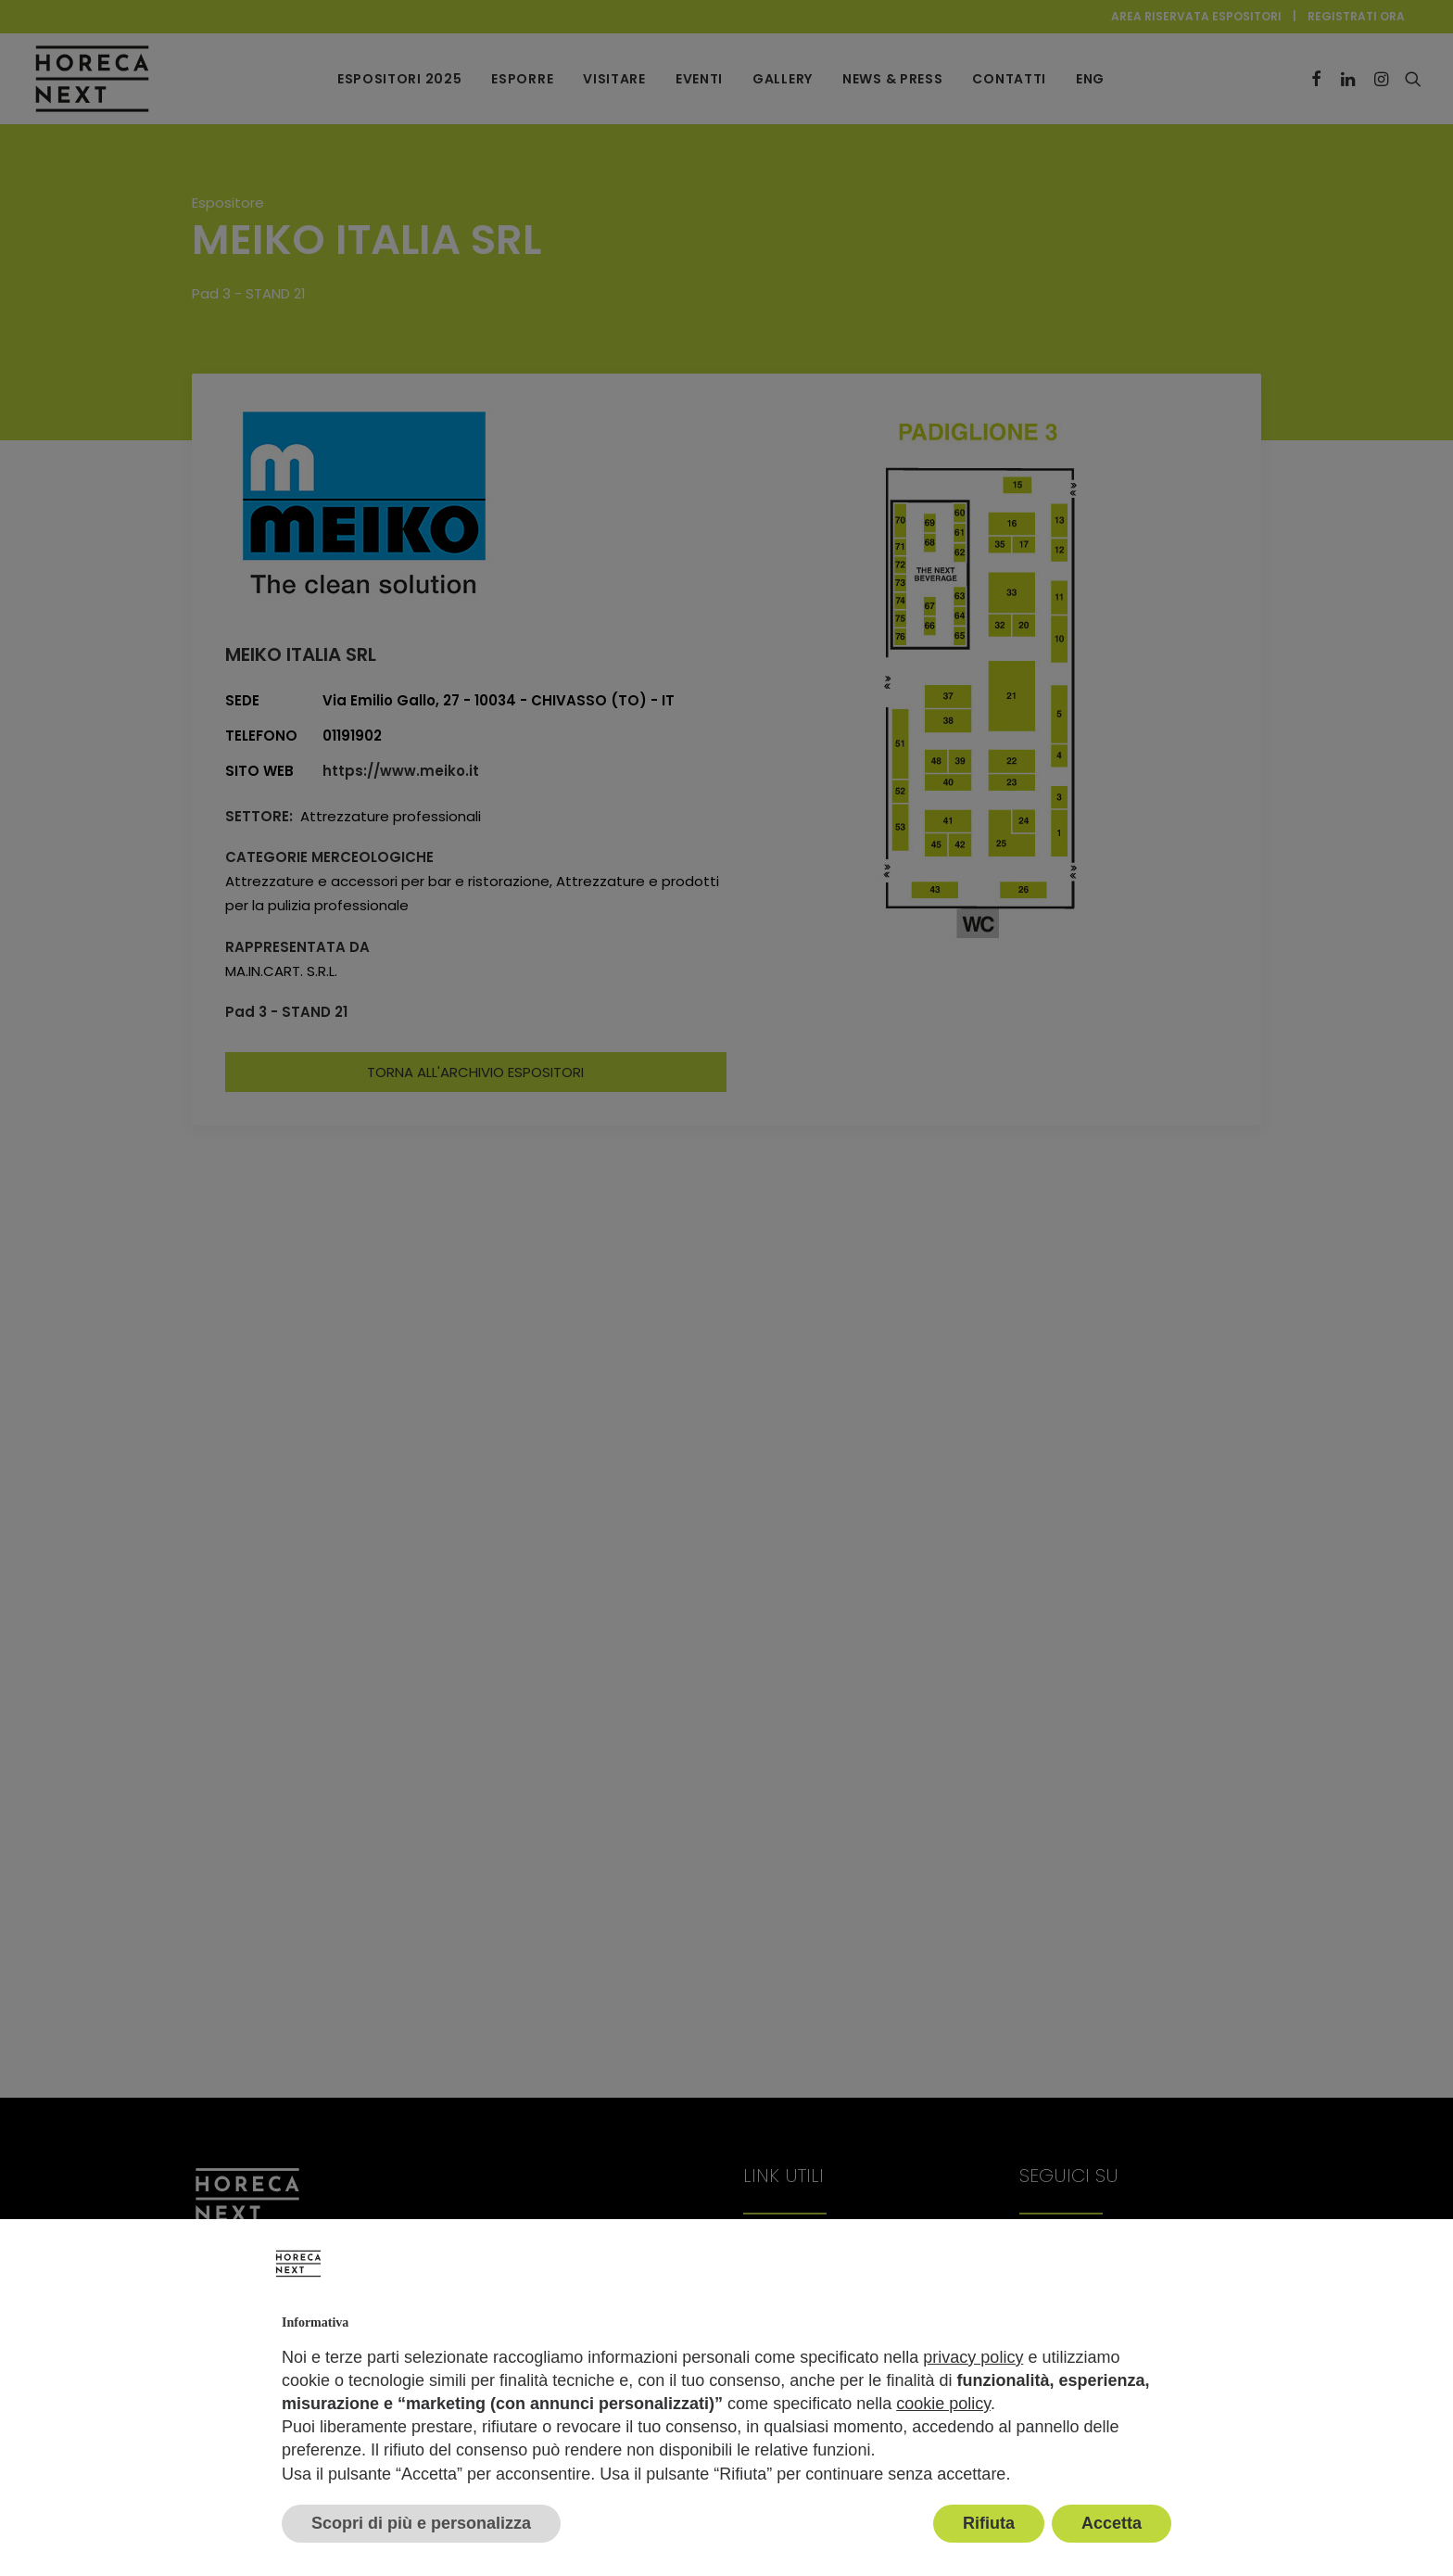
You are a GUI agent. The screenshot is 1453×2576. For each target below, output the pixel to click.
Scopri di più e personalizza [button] (421, 2523)
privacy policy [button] (973, 2357)
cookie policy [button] (943, 2403)
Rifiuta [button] (989, 2523)
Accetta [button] (1111, 2523)
